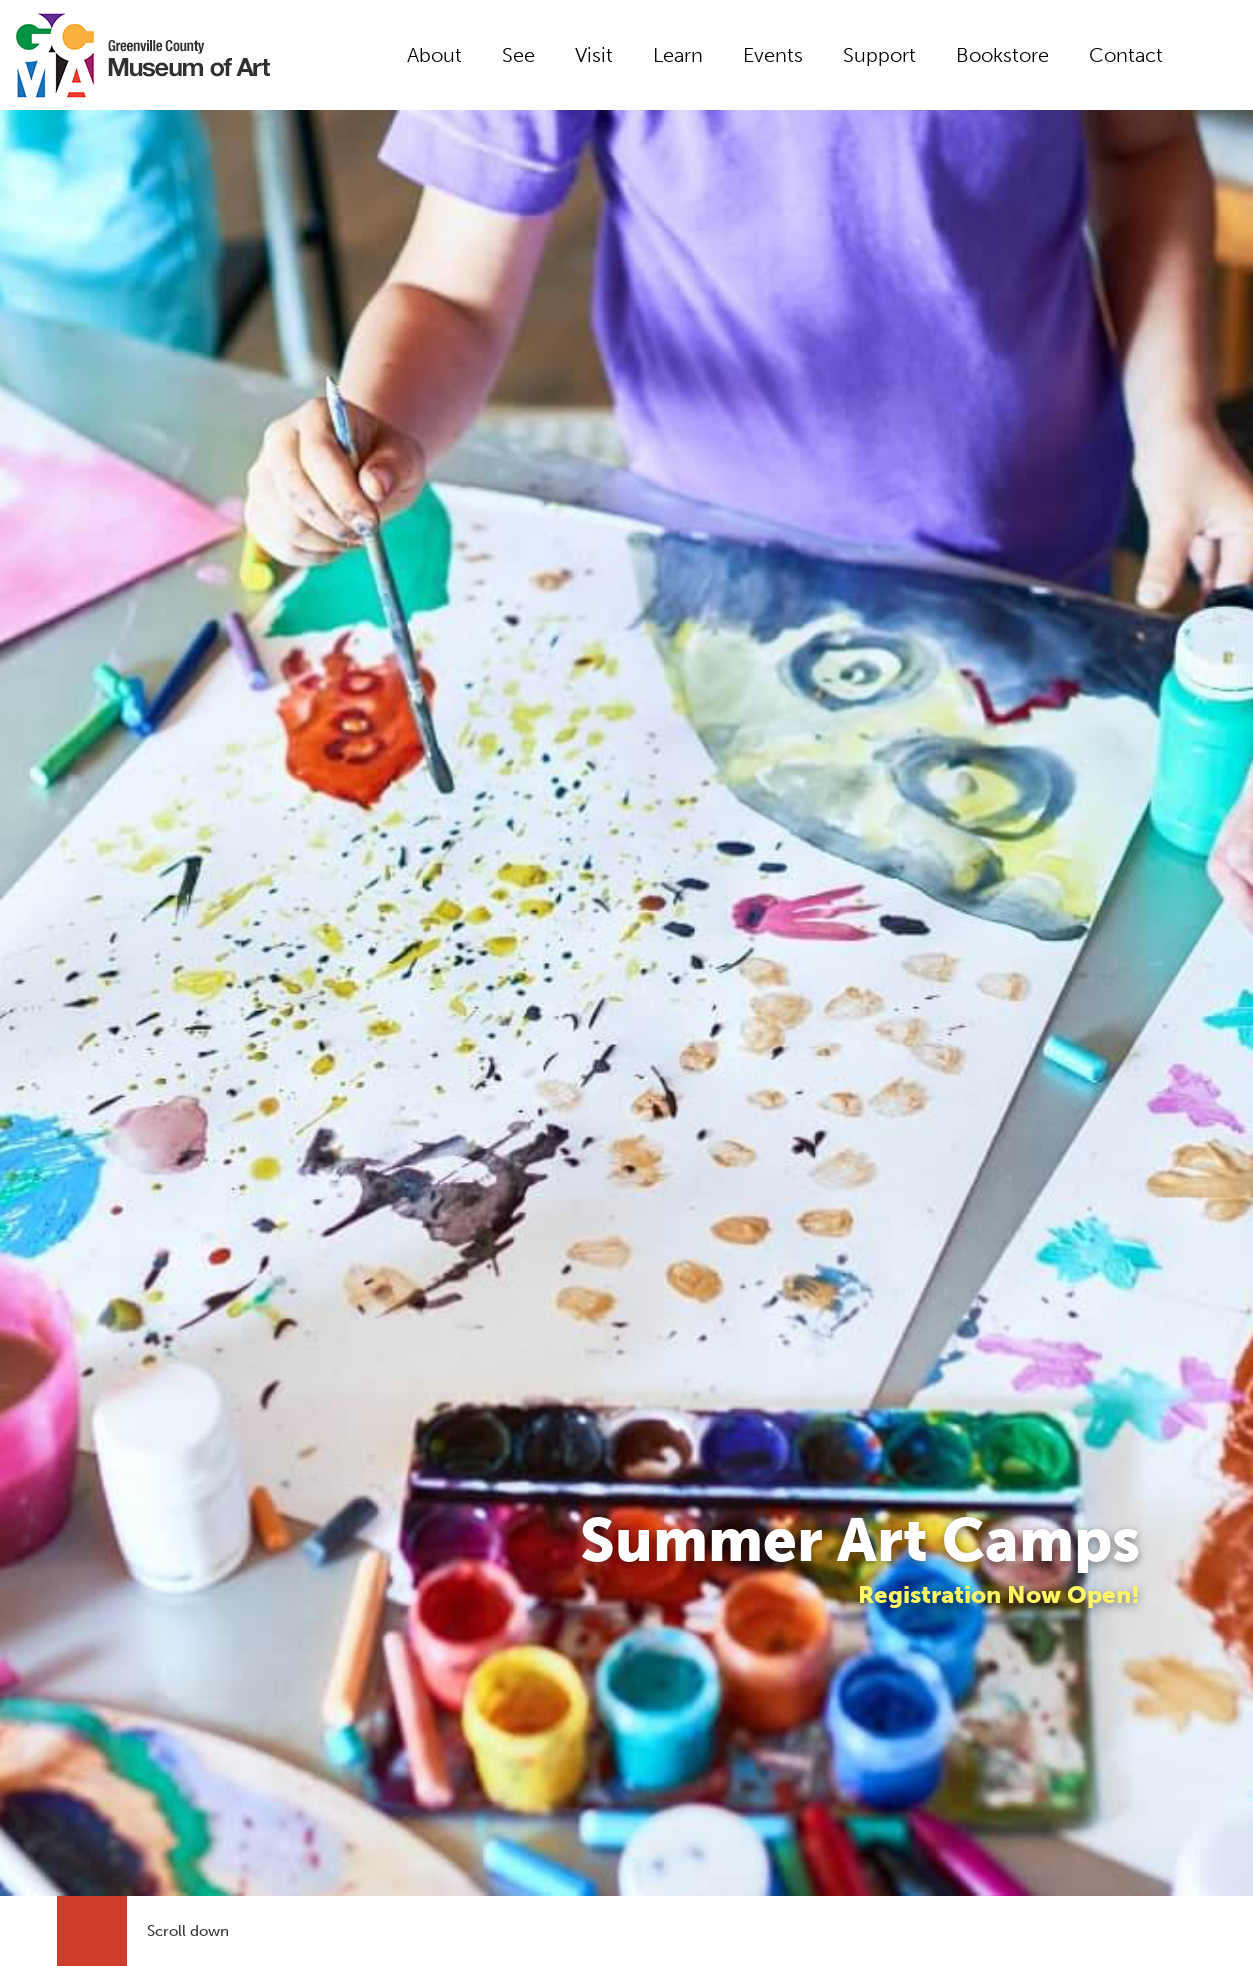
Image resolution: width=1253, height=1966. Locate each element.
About (434, 55)
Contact (1126, 55)
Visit (594, 55)
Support (879, 55)
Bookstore (1002, 55)
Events (773, 55)
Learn (678, 55)
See (518, 55)
